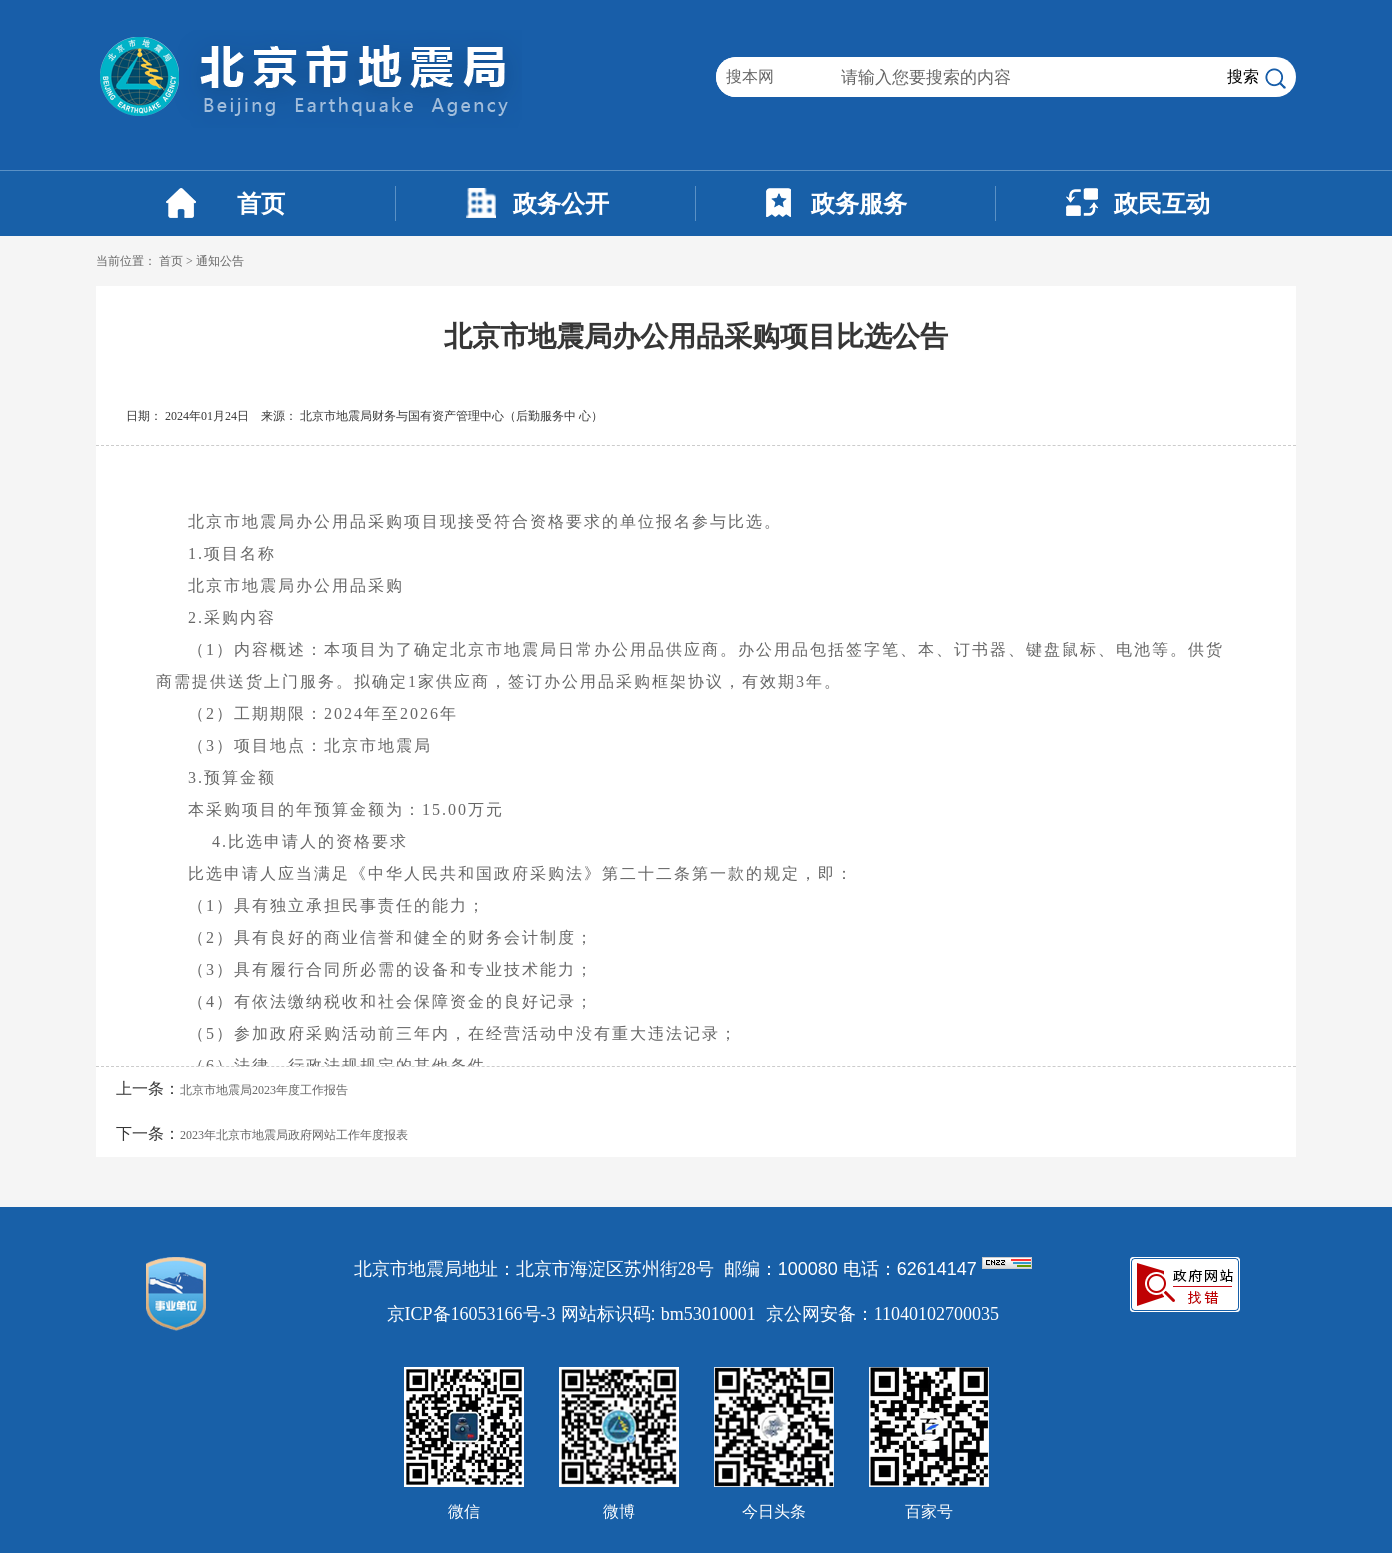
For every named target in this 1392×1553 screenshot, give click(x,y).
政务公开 (561, 204)
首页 (261, 204)
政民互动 (1162, 204)
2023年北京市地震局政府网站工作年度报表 (294, 1135)
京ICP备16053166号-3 (471, 1314)
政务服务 (859, 204)
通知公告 (220, 261)
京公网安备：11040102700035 (882, 1314)
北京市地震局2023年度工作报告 (264, 1090)
